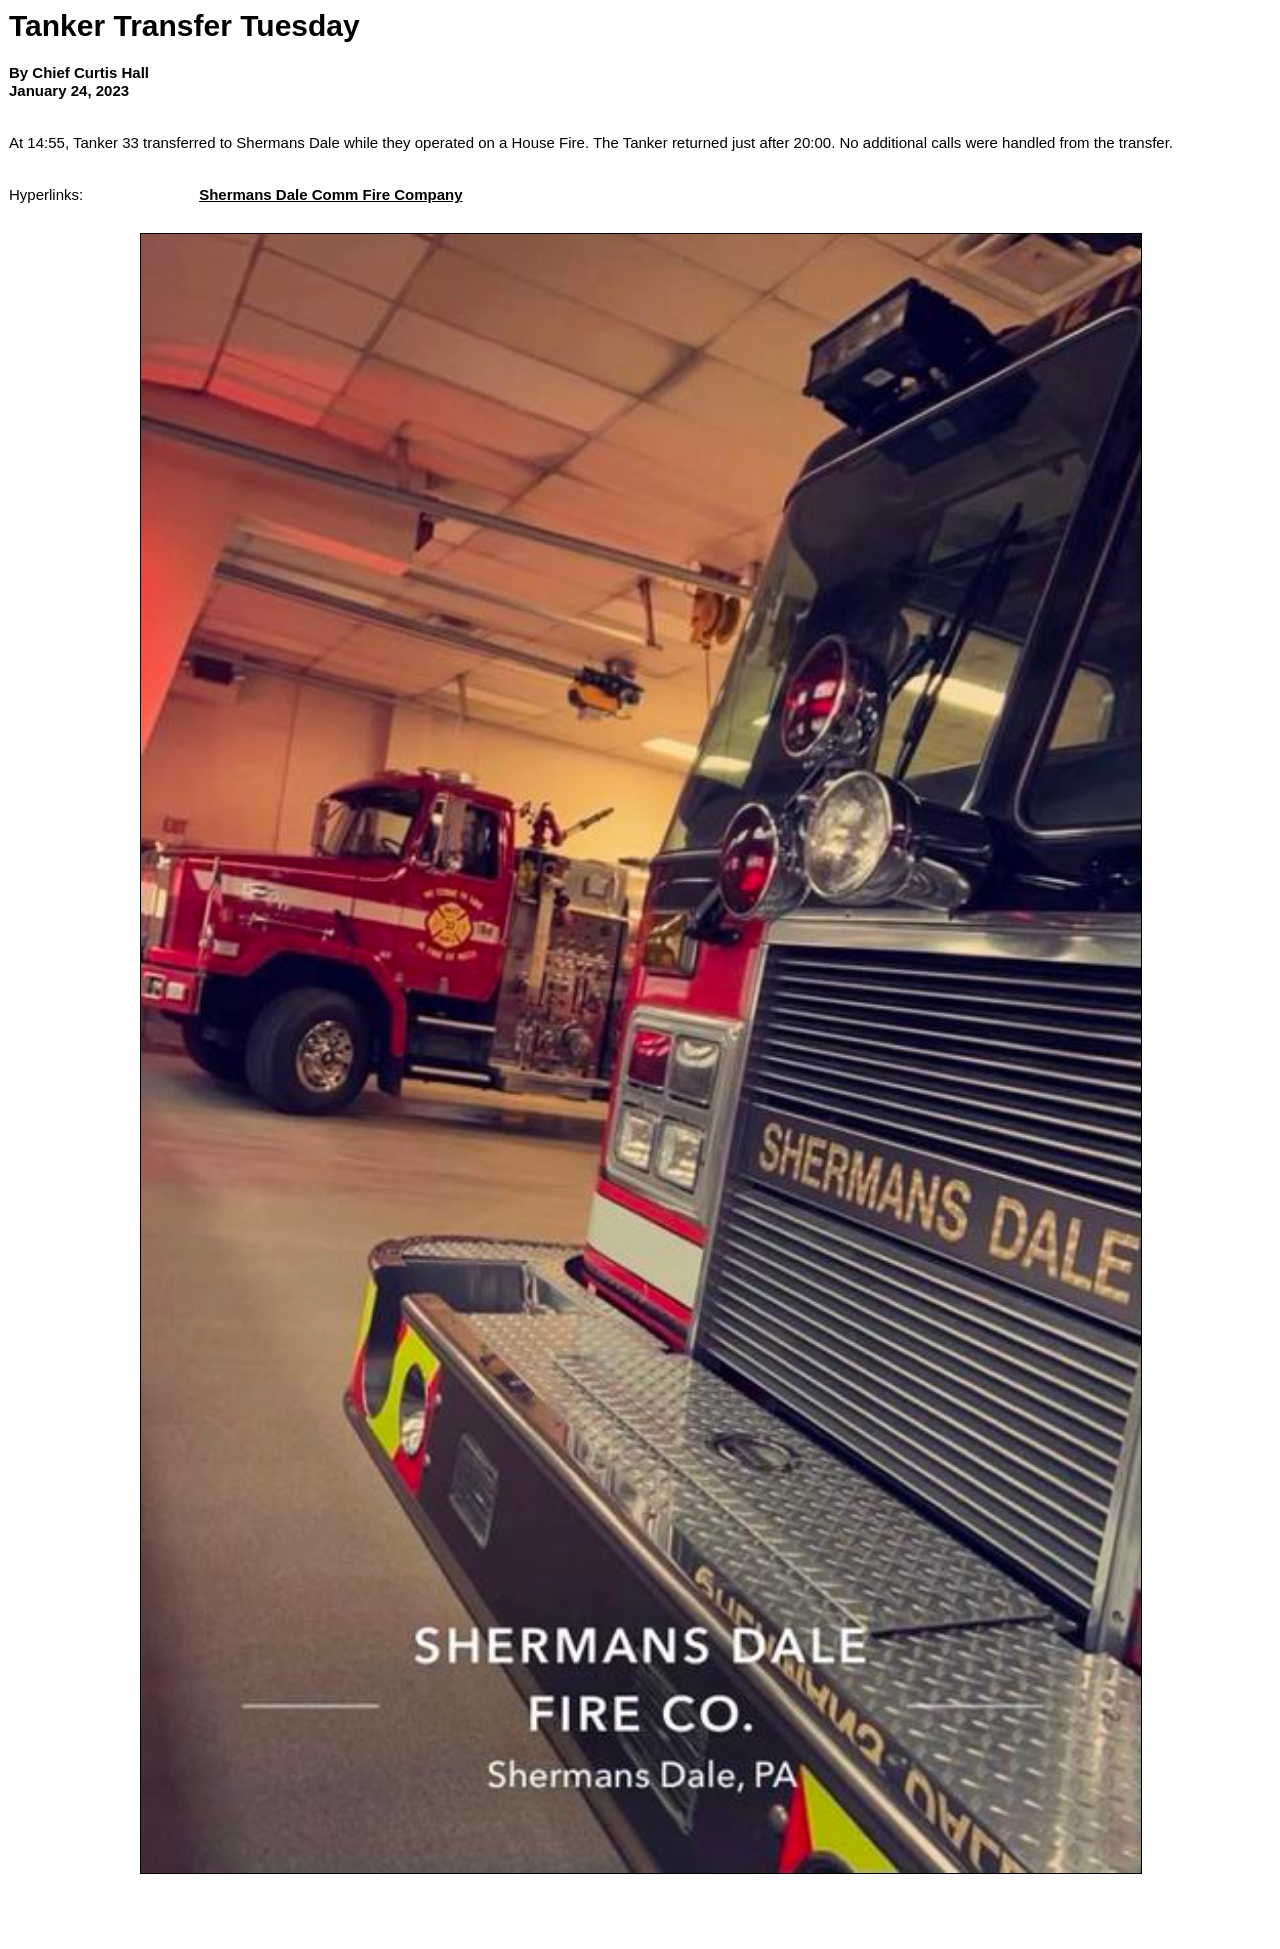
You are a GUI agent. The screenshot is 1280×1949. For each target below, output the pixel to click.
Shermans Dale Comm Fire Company (330, 194)
